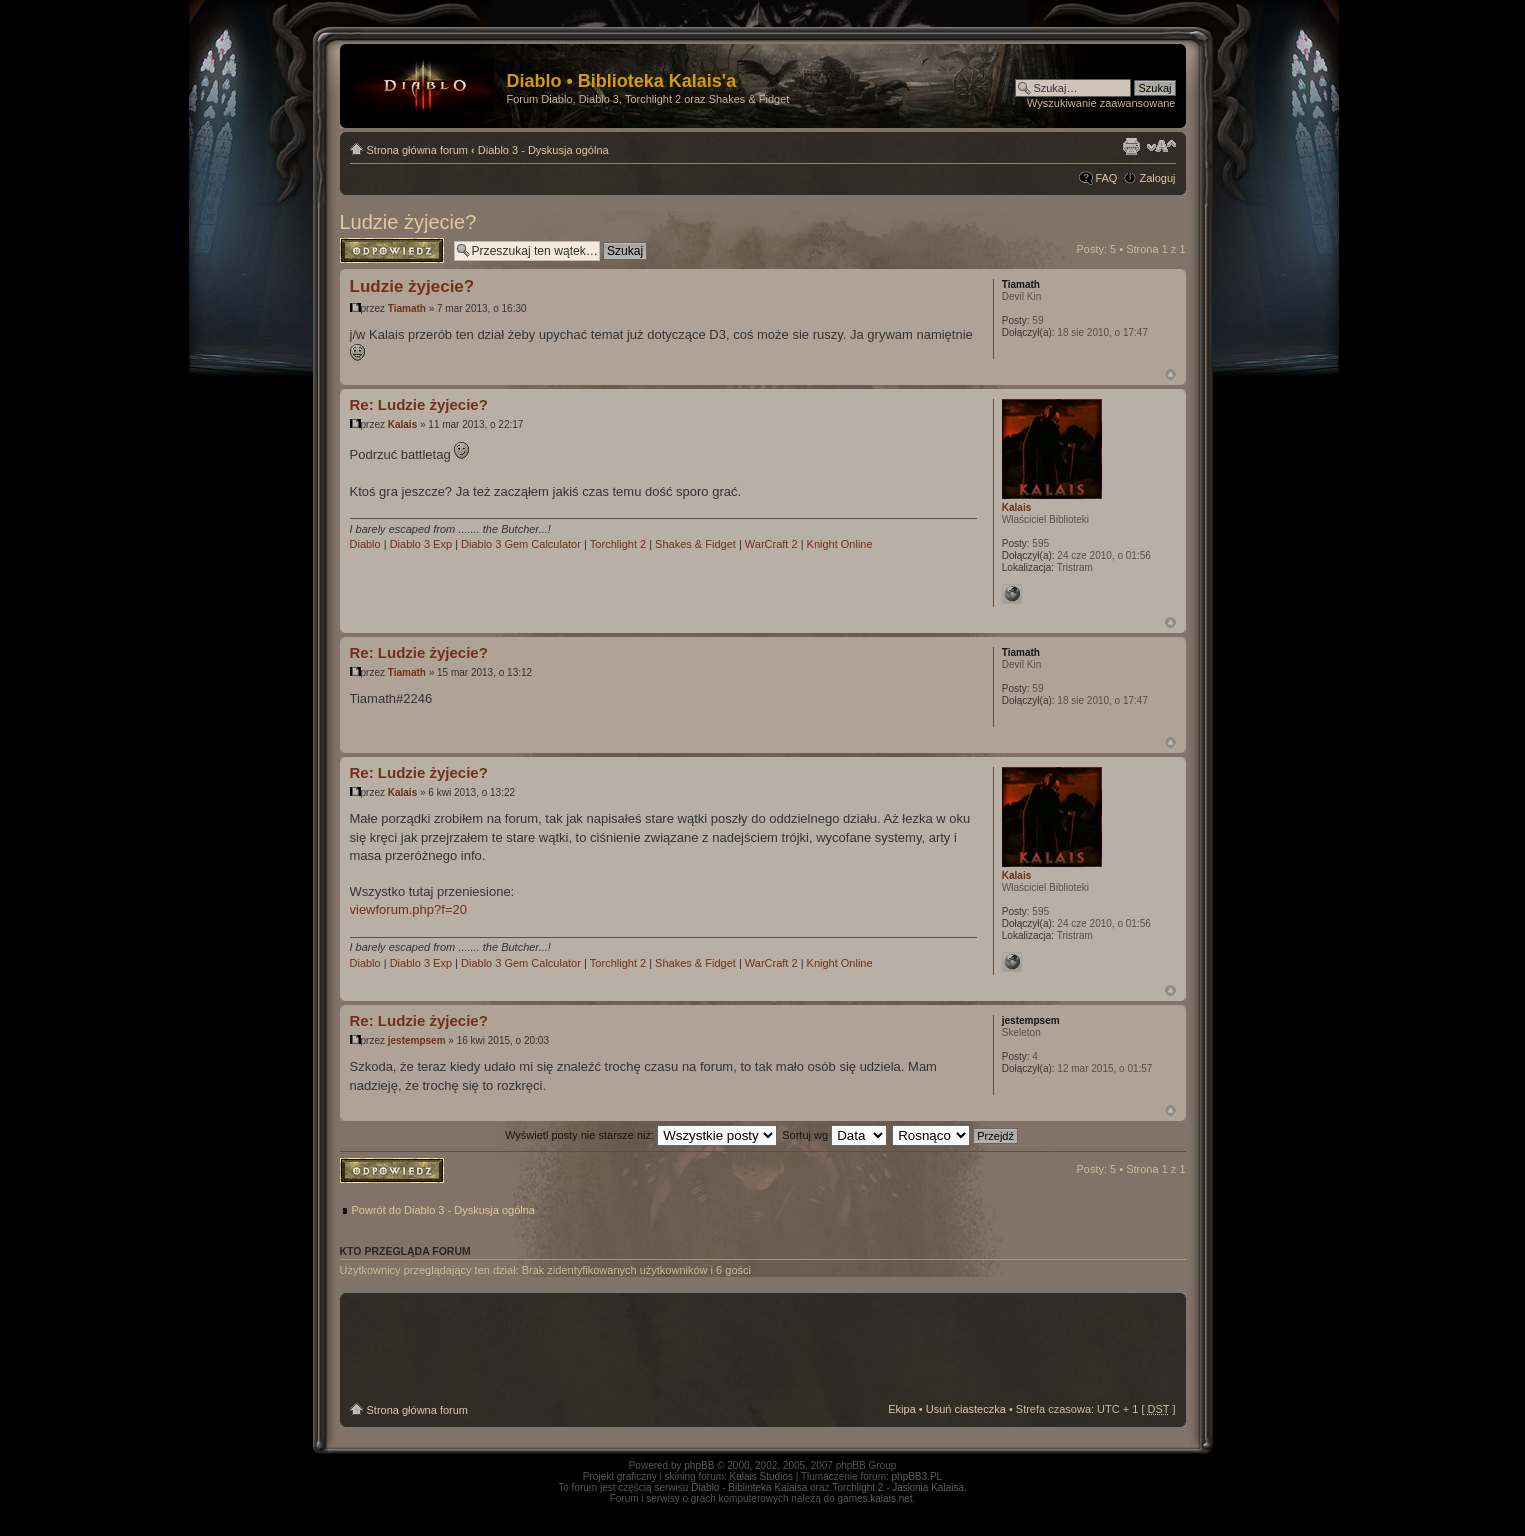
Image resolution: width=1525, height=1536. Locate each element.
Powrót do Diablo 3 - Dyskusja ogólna (443, 1210)
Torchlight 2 (618, 544)
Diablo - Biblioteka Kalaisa (749, 1487)
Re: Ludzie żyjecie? (419, 404)
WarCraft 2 (771, 544)
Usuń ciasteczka (966, 1409)
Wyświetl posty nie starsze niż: (641, 1135)
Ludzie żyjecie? (408, 222)
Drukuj (1131, 146)
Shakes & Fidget (695, 544)
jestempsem (417, 1040)
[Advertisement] (763, 1348)
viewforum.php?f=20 (408, 909)
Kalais (402, 424)
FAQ (1106, 178)
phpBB (699, 1465)
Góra (1170, 374)
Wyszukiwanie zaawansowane (1101, 103)
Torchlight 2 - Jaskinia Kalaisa (898, 1487)
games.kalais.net (875, 1498)
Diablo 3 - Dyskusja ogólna (543, 150)
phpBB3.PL (917, 1476)
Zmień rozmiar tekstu (1161, 146)
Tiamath (407, 308)
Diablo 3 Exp (421, 544)
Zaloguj (1157, 178)
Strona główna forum (418, 150)
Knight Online (840, 544)
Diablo (365, 544)
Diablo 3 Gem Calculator (521, 544)
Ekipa (902, 1409)
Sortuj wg (834, 1135)
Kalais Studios (761, 1476)
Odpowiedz (392, 250)
